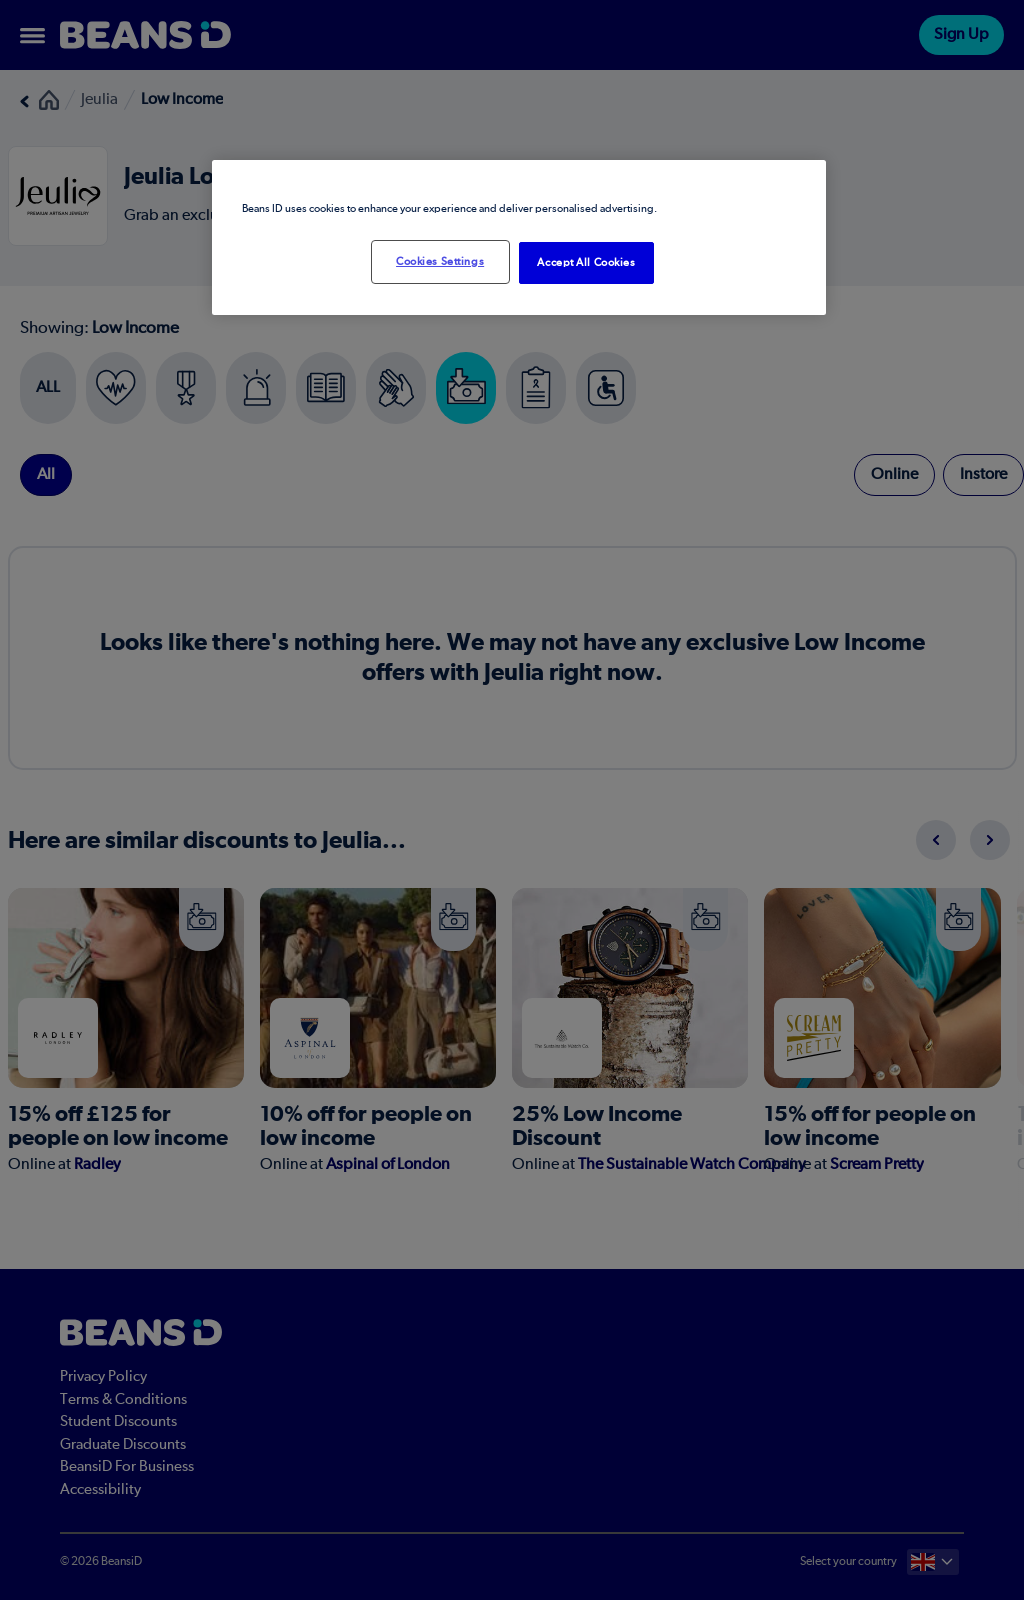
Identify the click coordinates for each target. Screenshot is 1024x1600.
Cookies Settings (440, 261)
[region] (519, 237)
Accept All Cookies (586, 262)
